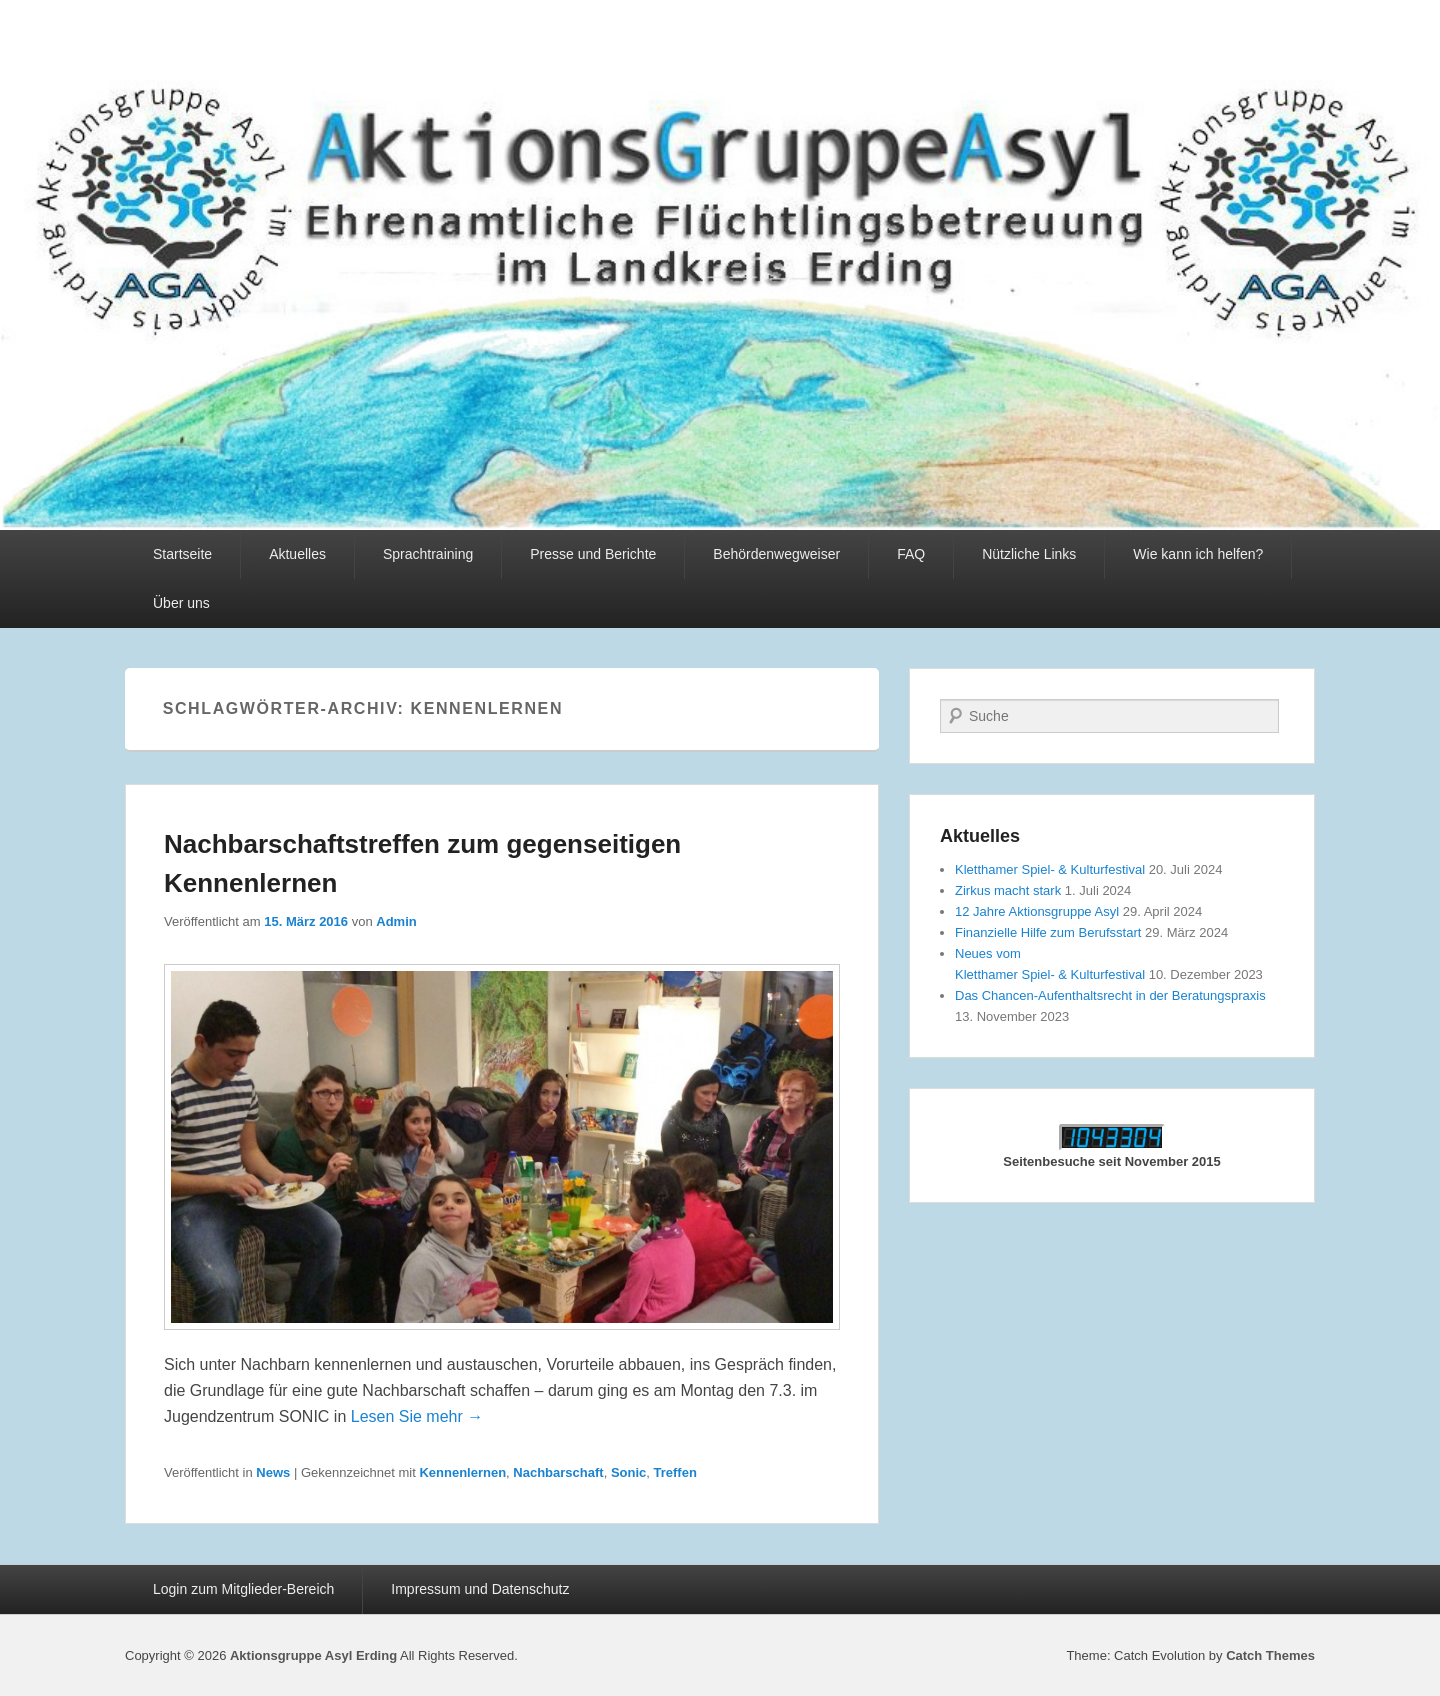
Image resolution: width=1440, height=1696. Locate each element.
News (273, 1472)
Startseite (182, 554)
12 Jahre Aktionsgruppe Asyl (1037, 911)
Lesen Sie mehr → (417, 1416)
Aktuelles (297, 554)
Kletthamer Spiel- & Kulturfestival (1050, 869)
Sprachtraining (428, 554)
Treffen (675, 1472)
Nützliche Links (1029, 554)
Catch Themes (1270, 1655)
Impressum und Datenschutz (480, 1589)
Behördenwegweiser (776, 554)
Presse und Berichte (593, 554)
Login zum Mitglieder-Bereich (243, 1589)
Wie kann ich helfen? (1198, 554)
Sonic (628, 1472)
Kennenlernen (462, 1472)
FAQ (911, 554)
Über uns (181, 603)
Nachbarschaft (558, 1472)
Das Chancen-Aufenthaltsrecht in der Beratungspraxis (1110, 995)
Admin (396, 921)
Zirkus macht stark (1008, 890)
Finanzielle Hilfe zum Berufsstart (1048, 932)
